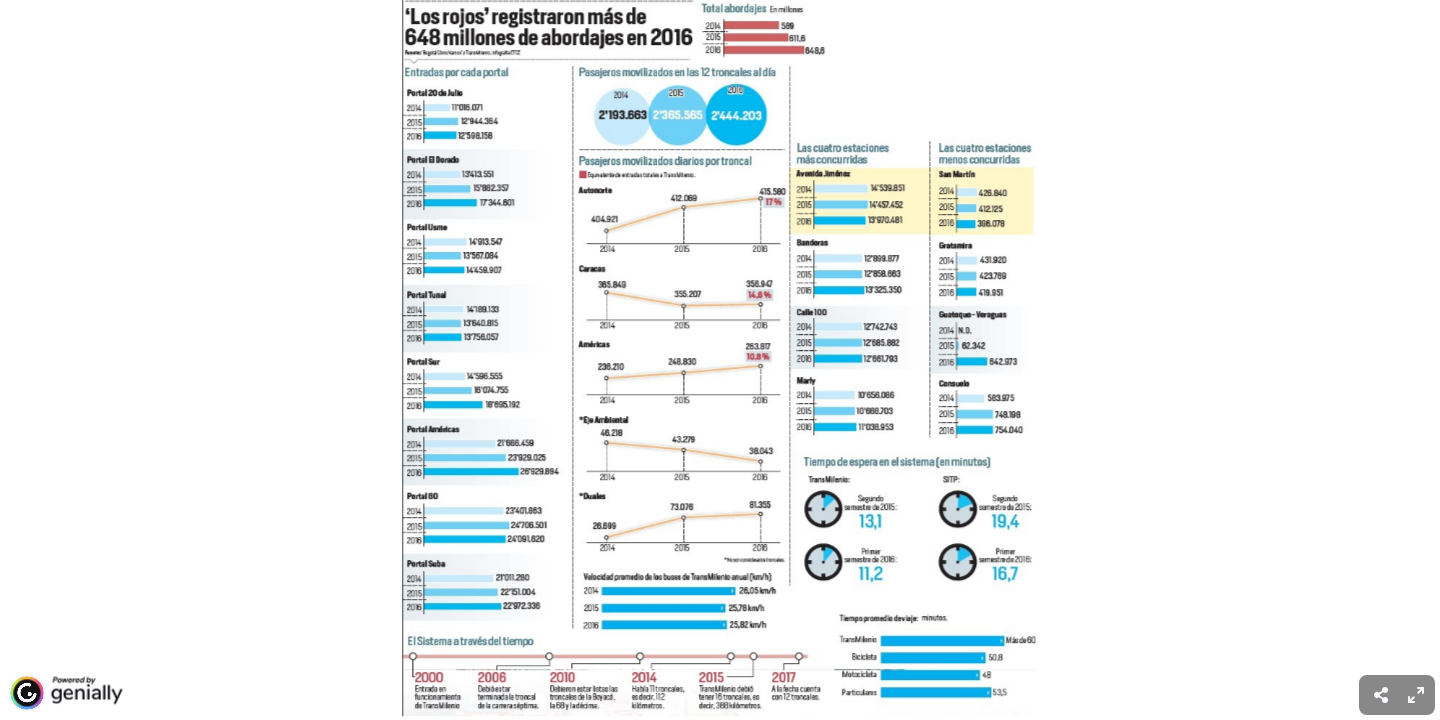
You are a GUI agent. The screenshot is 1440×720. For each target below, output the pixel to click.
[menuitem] (1416, 695)
